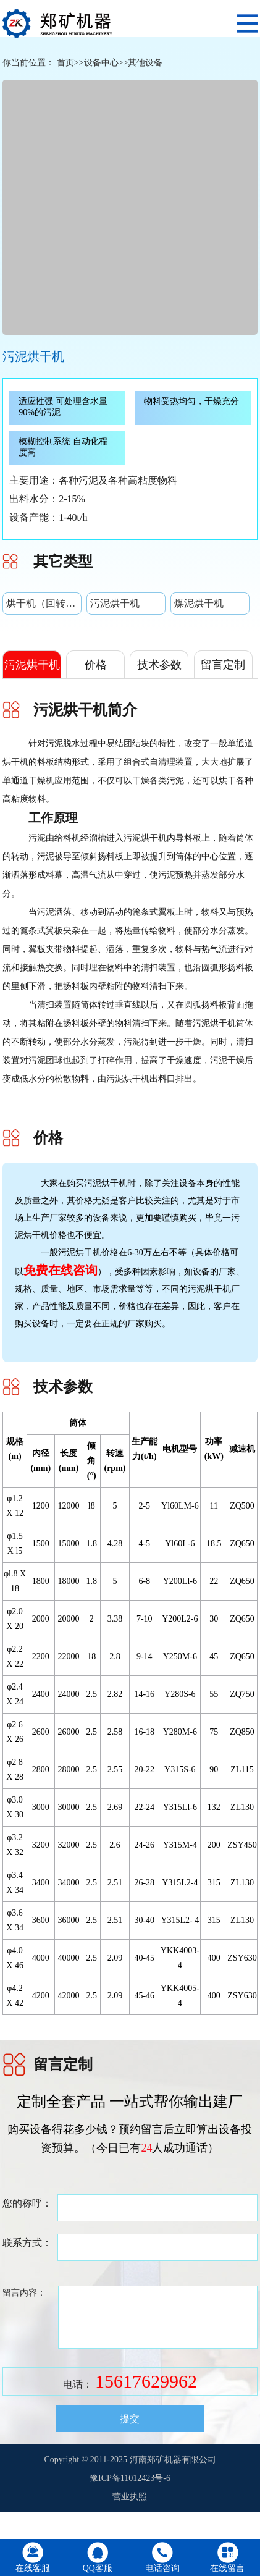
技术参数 (159, 665)
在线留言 (227, 2568)
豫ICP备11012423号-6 (130, 2478)
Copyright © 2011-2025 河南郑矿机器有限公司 (130, 2459)
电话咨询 (162, 2568)
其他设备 (145, 62)
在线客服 (32, 2568)
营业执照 (129, 2496)
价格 (96, 665)
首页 (65, 62)
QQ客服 (97, 2568)
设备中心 (101, 62)
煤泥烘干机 (199, 603)
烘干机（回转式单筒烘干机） (43, 603)
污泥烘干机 (115, 603)
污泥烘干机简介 (32, 678)
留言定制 (223, 665)
